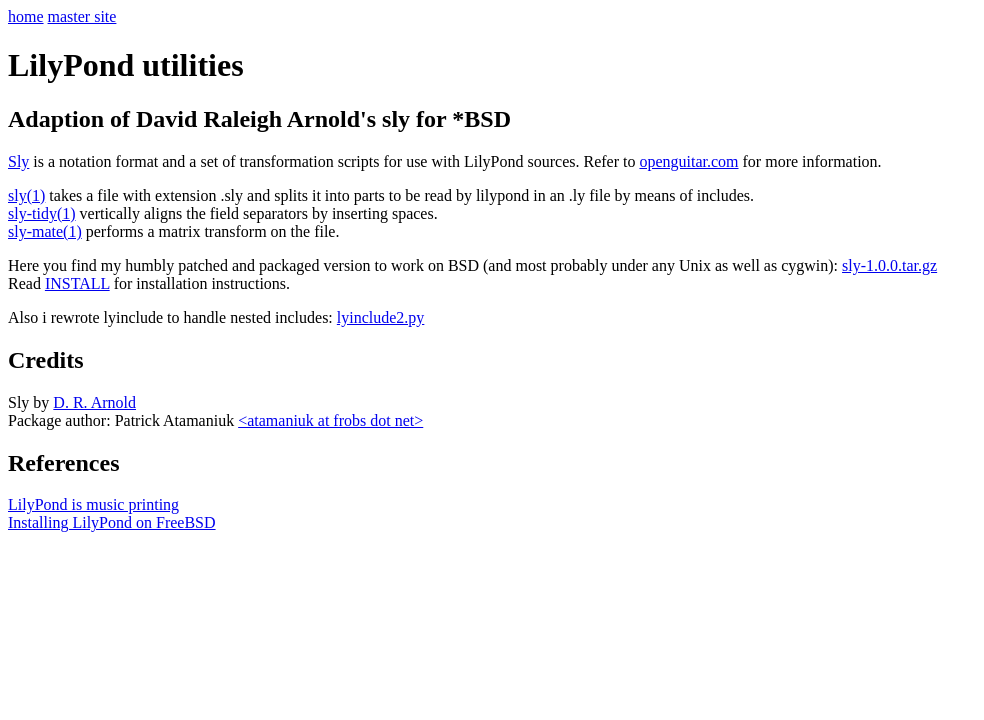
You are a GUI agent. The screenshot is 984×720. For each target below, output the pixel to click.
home (26, 16)
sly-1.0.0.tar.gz (889, 265)
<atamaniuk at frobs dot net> (330, 420)
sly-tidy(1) (42, 213)
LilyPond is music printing (93, 504)
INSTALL (77, 283)
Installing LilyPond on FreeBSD (112, 522)
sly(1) (26, 195)
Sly (18, 161)
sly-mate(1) (45, 231)
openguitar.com (688, 161)
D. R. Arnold (94, 402)
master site (82, 16)
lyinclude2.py (381, 317)
